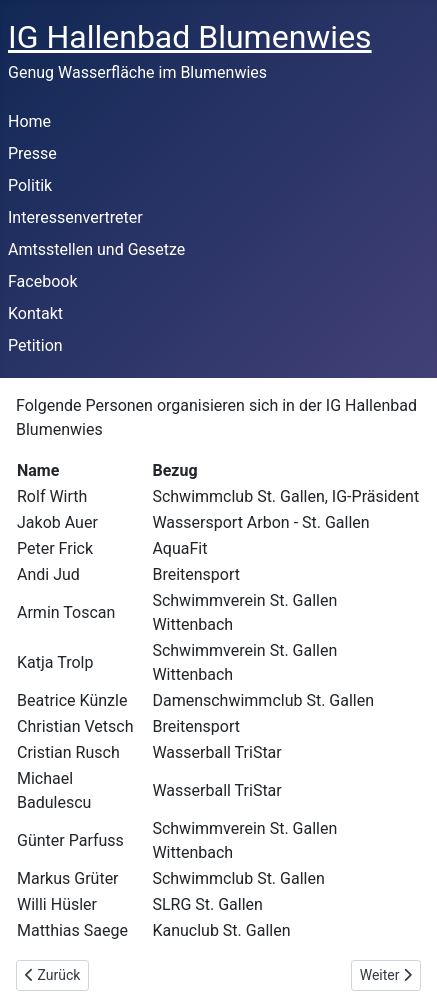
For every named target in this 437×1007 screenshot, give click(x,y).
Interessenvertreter (75, 217)
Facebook (42, 281)
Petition (35, 345)
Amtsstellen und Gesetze (96, 249)
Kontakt (35, 313)
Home (29, 121)
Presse (32, 153)
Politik (30, 185)
